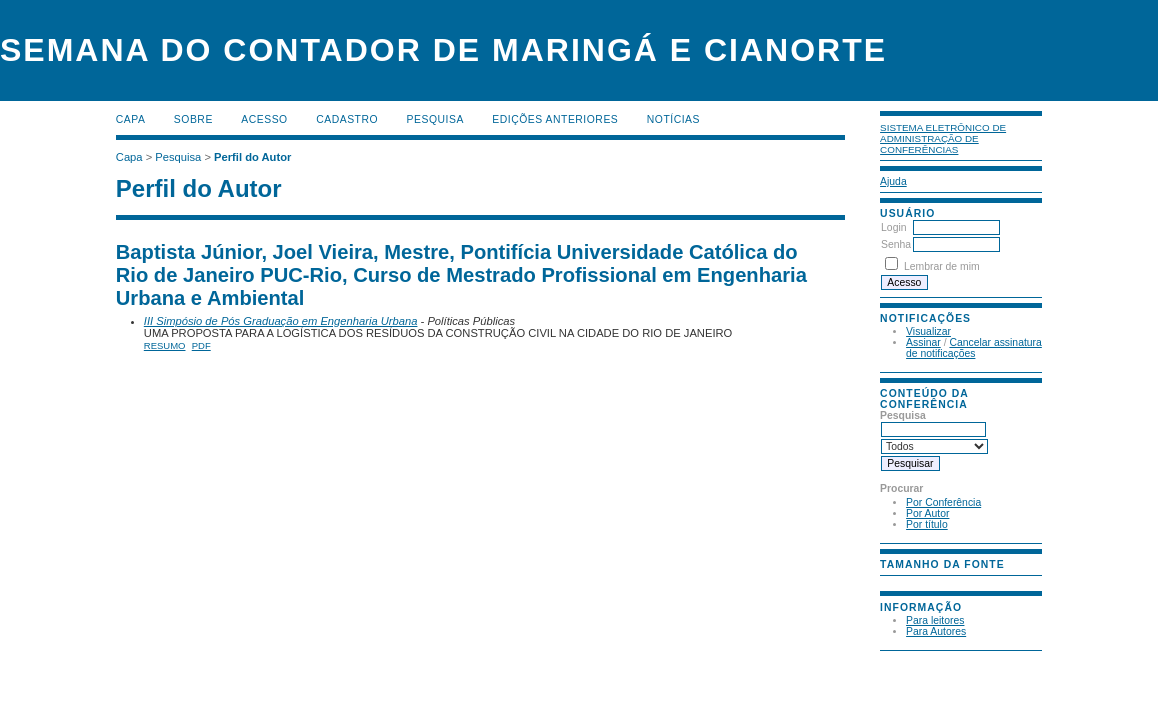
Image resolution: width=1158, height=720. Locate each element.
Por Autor (927, 513)
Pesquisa (435, 119)
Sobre (193, 119)
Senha (896, 244)
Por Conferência (943, 502)
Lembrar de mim (942, 266)
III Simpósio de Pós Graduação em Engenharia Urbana (281, 321)
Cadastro (347, 119)
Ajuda (893, 181)
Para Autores (936, 631)
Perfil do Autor (252, 157)
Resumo (165, 345)
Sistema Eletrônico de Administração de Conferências (943, 138)
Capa (131, 119)
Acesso (264, 119)
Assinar (923, 342)
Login (893, 227)
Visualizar (928, 331)
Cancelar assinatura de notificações (974, 348)
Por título (927, 524)
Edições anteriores (555, 119)
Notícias (673, 119)
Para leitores (935, 620)
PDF (201, 345)
